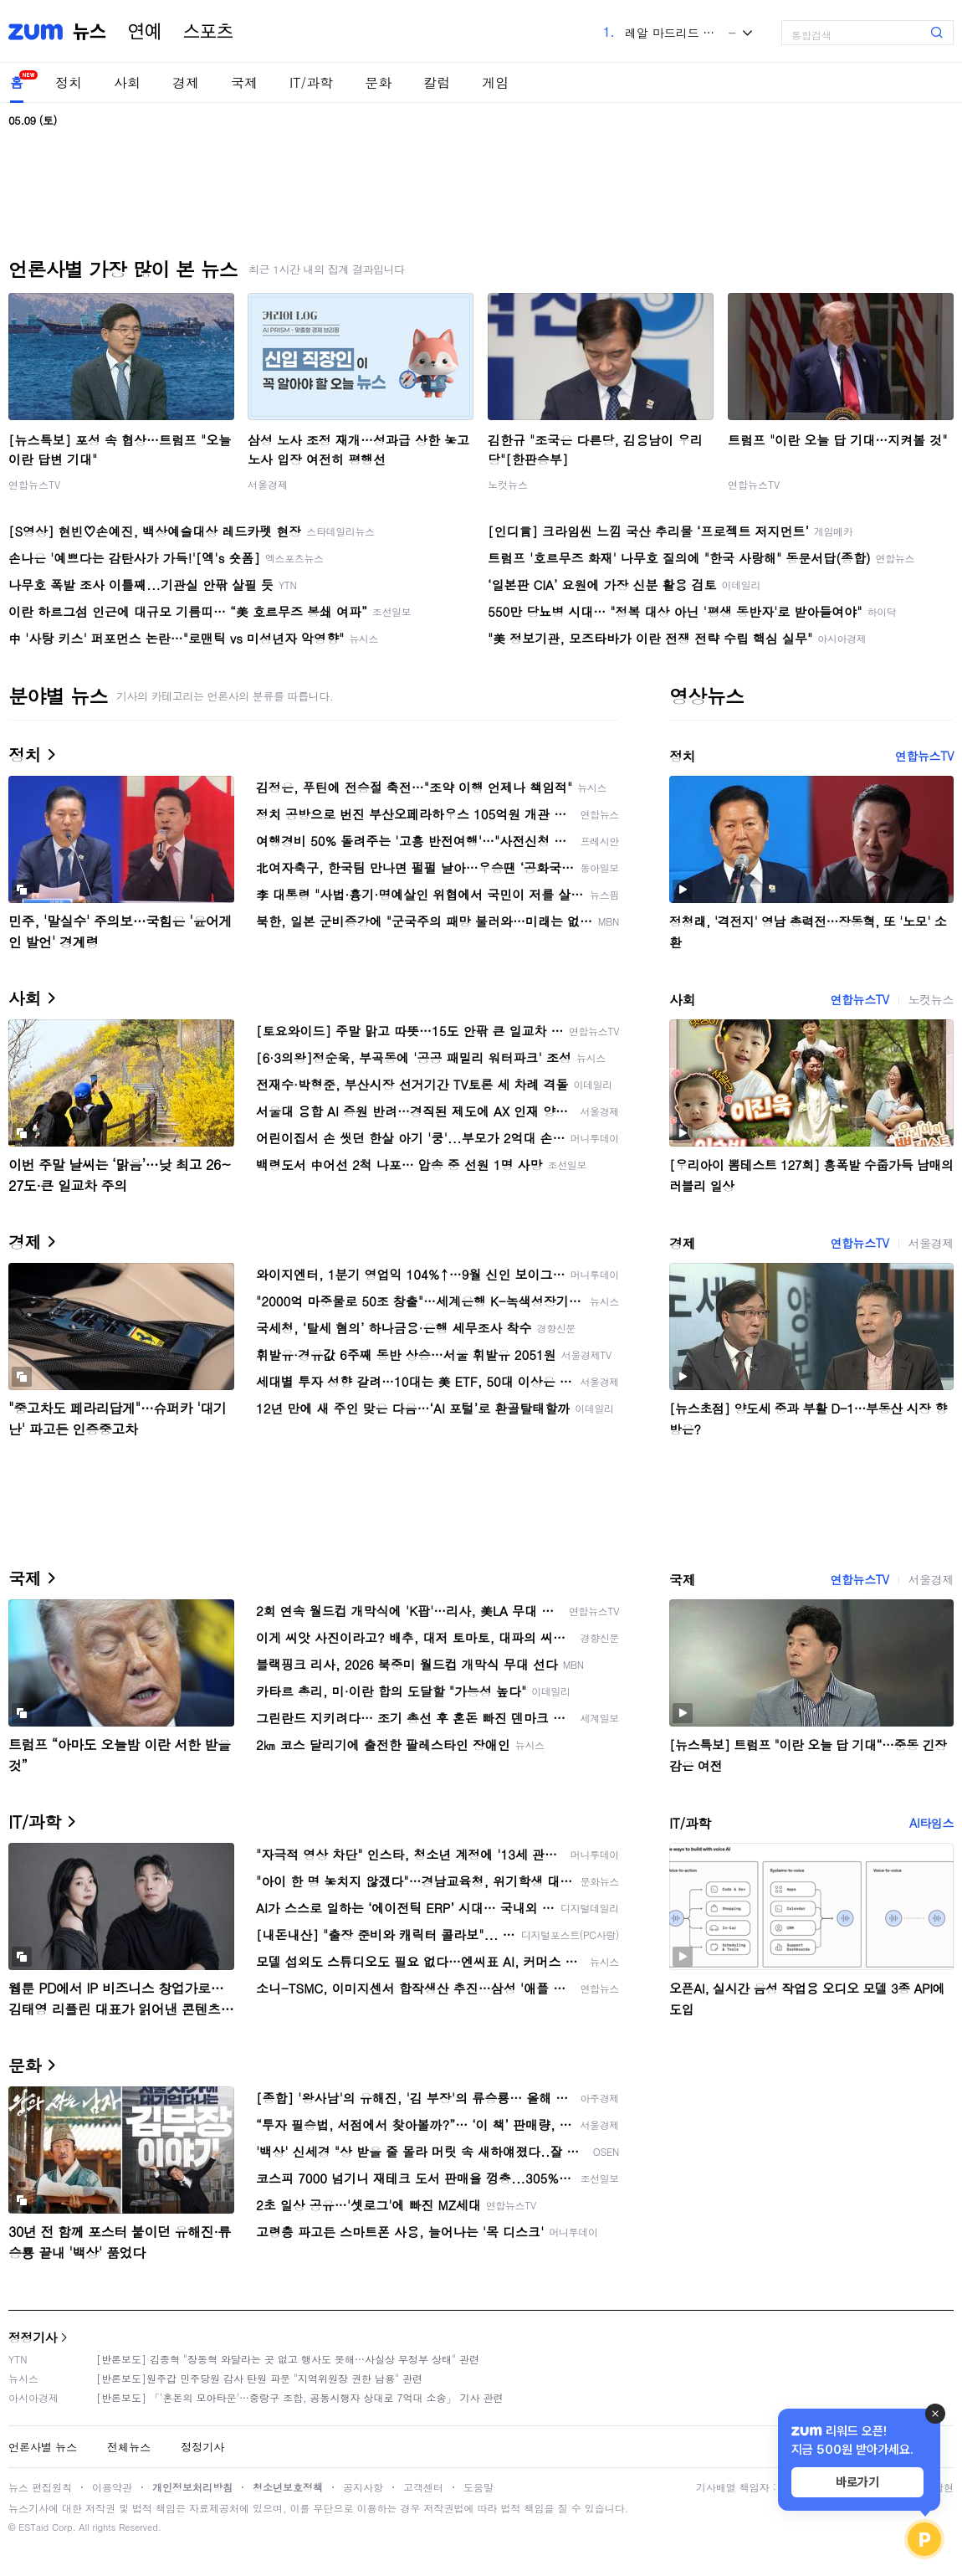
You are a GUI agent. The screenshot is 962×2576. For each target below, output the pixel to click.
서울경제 (268, 484)
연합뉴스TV (34, 484)
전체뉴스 (129, 2447)
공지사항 (363, 2487)
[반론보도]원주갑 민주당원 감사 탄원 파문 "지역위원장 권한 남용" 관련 (259, 2378)
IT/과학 (311, 82)
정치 (68, 82)
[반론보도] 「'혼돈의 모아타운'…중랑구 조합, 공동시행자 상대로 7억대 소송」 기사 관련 (300, 2397)
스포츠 (208, 32)
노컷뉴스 (508, 484)
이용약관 (112, 2487)
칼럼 (436, 82)
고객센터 (423, 2487)
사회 (127, 82)
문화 (378, 82)
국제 (244, 82)
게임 (495, 82)
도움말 (478, 2487)
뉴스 (89, 32)
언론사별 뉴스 (42, 2447)
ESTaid (33, 2527)
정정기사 (32, 2337)
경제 (185, 82)
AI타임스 (931, 1822)
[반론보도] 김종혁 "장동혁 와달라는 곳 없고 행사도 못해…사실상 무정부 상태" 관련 (287, 2359)
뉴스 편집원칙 (40, 2487)
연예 (144, 32)
